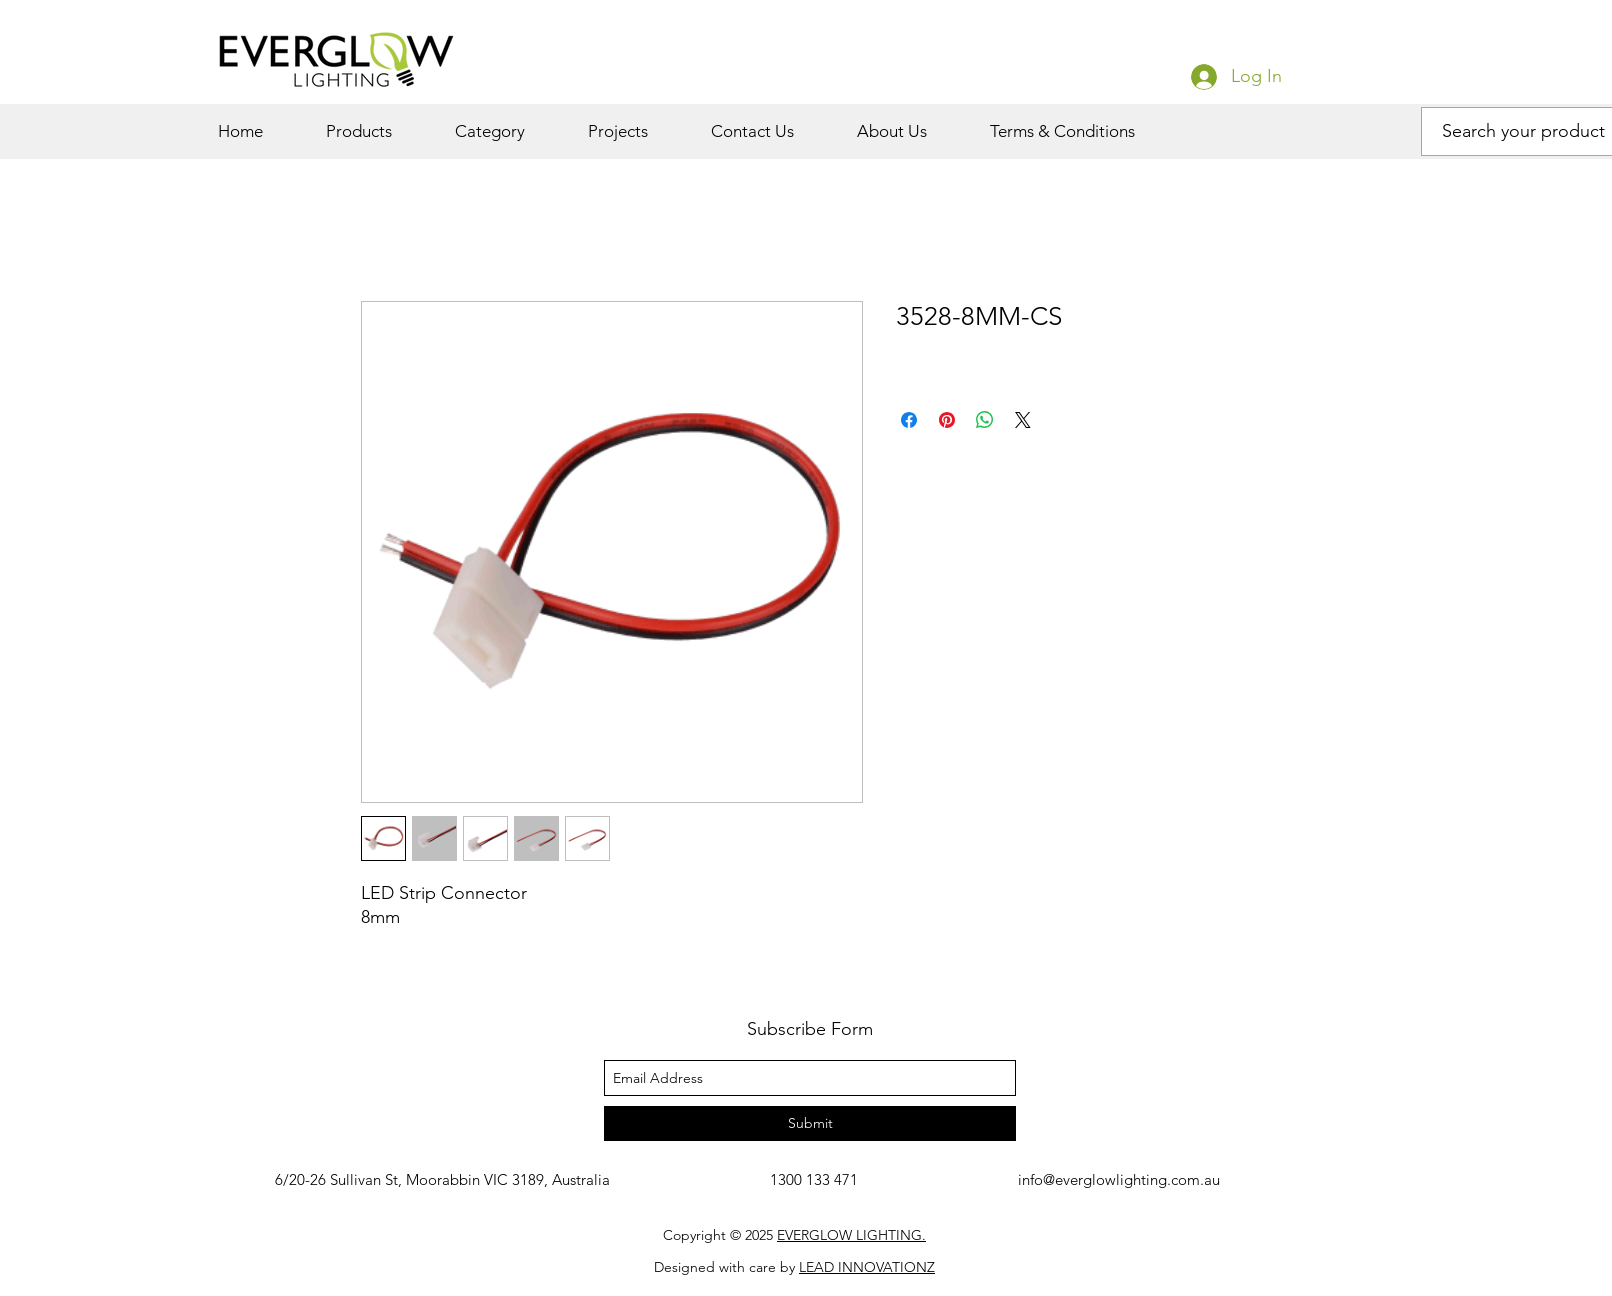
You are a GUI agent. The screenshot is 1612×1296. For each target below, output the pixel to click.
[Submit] (810, 1123)
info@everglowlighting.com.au (1119, 1179)
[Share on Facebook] (909, 420)
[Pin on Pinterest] (947, 420)
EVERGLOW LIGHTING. (851, 1235)
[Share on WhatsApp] (985, 420)
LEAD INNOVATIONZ (867, 1267)
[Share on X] (1023, 420)
